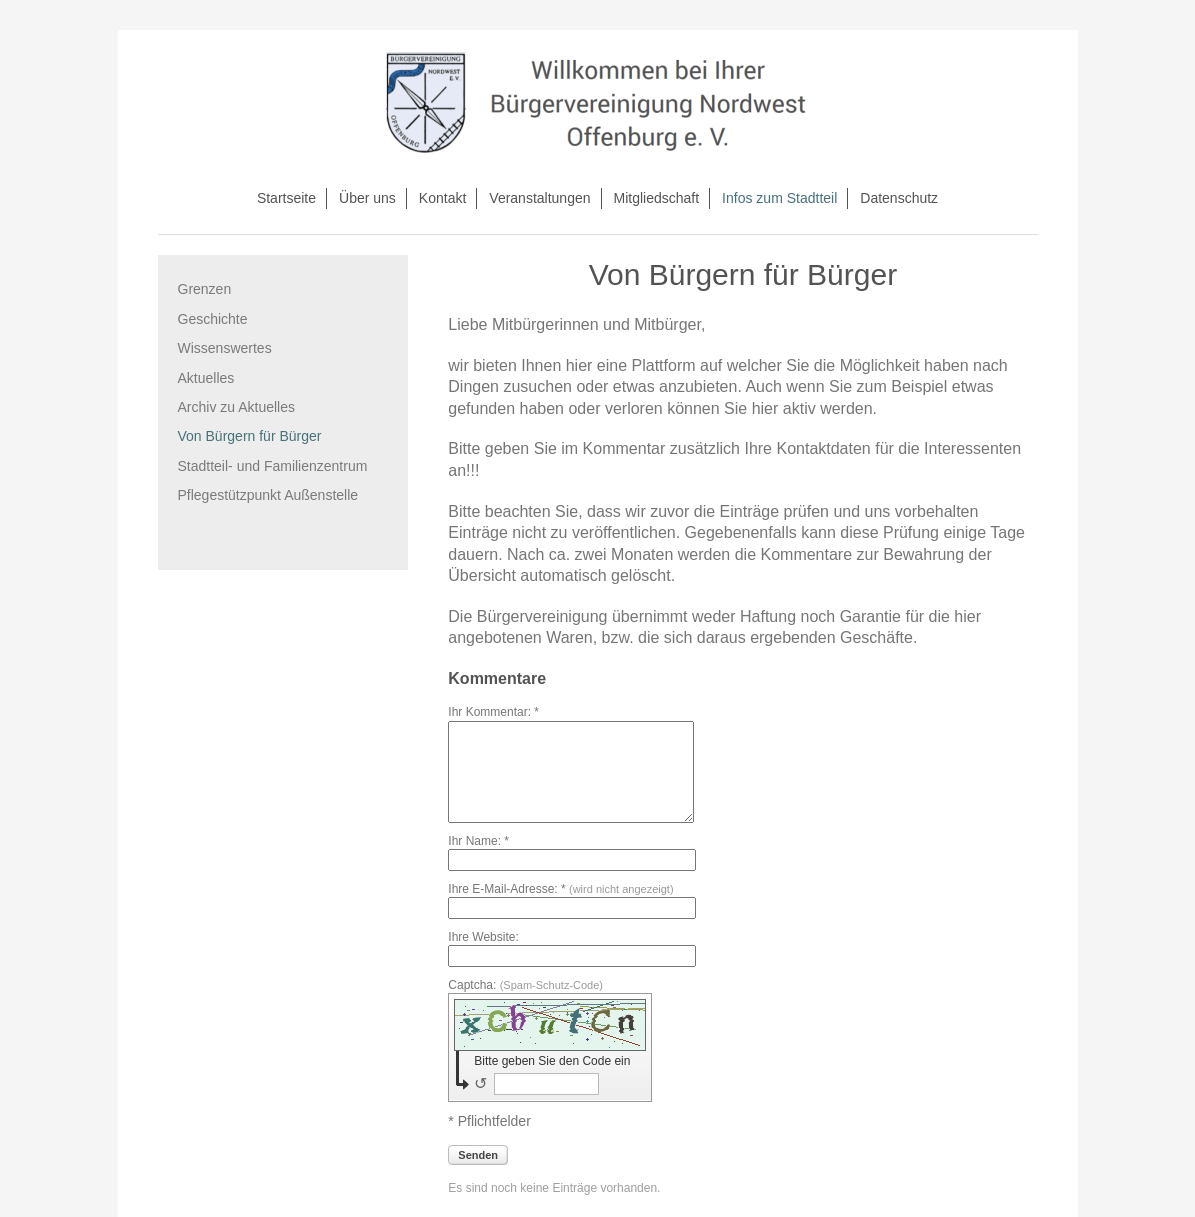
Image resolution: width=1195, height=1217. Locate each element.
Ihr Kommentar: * (493, 712)
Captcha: (525, 985)
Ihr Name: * (478, 841)
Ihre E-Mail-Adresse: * (560, 889)
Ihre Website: (483, 937)
